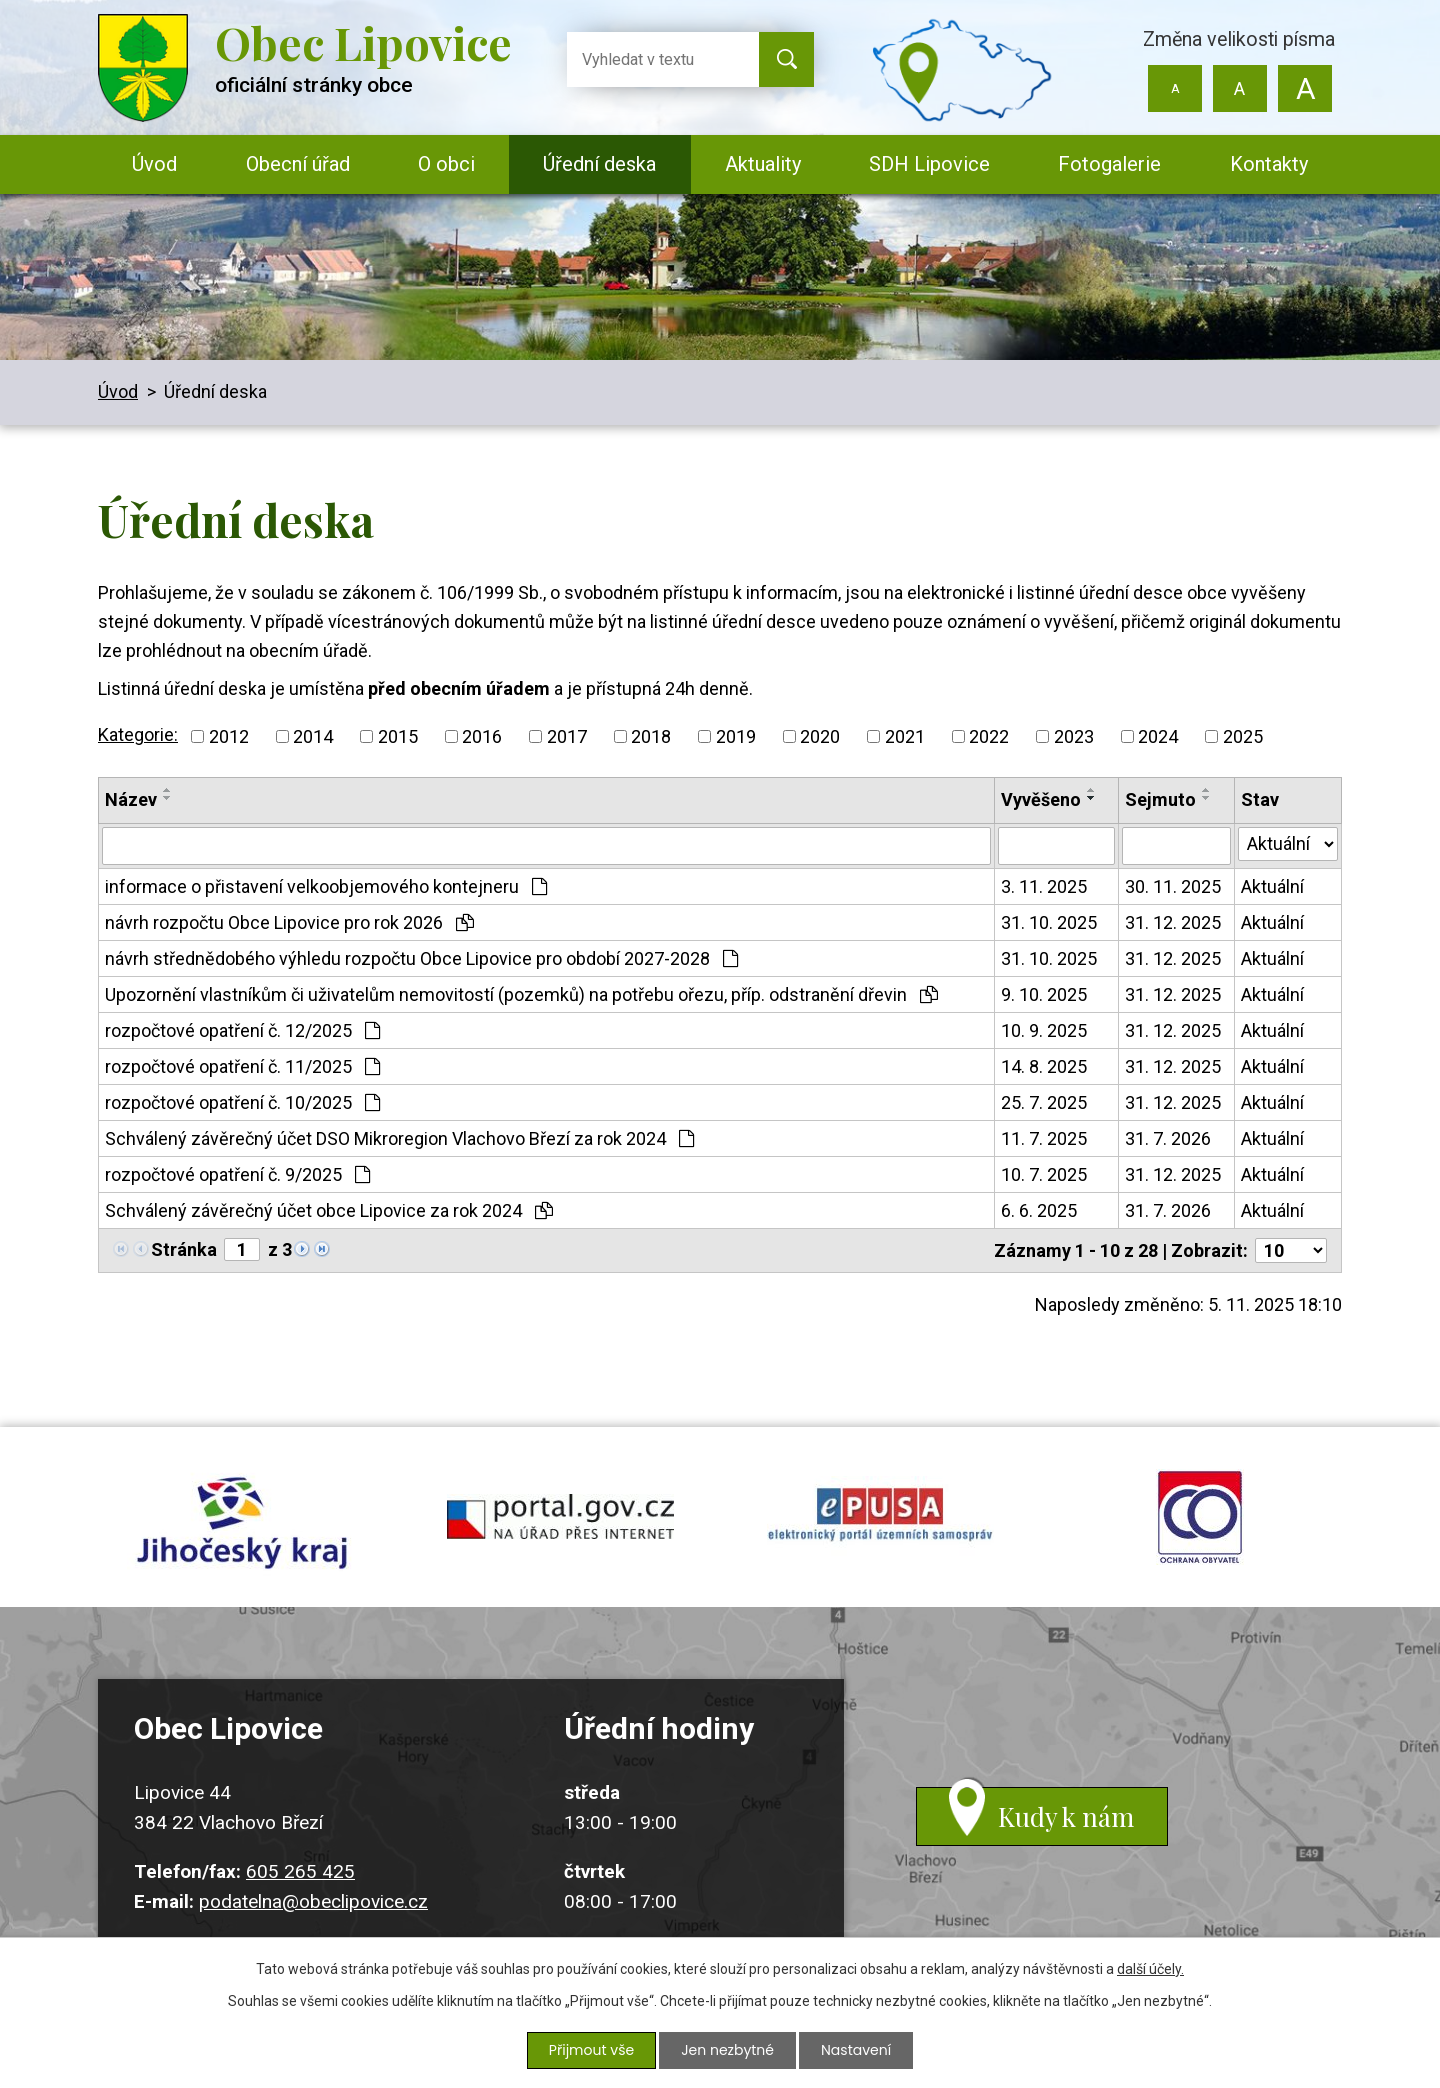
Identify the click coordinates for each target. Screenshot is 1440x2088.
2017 (567, 736)
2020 (820, 736)
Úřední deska (599, 164)
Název (131, 799)
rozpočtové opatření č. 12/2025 (242, 1030)
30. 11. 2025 (1173, 886)
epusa (880, 1517)
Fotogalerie (1109, 164)
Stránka (184, 1249)
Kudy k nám (1066, 1816)
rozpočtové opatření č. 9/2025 (237, 1174)
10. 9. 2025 (1044, 1030)
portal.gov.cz (560, 1517)
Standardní (1239, 88)
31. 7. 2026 (1168, 1138)
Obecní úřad (298, 164)
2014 (313, 736)
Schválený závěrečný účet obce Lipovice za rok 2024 (329, 1210)
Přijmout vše (591, 2050)
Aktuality (763, 164)
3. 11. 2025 (1044, 886)
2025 (1243, 736)
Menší (1175, 88)
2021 (905, 736)
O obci (446, 164)
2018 (651, 736)
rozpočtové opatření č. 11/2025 (242, 1066)
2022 (989, 736)
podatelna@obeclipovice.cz (313, 1901)
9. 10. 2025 (1044, 994)
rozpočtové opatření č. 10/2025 (242, 1102)
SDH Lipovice (929, 164)
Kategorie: (138, 734)
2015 (398, 736)
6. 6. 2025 (1039, 1210)
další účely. (1150, 1969)
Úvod (154, 164)
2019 (736, 736)
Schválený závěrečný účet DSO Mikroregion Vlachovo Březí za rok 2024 (399, 1138)
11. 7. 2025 (1044, 1138)
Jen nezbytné (727, 2050)
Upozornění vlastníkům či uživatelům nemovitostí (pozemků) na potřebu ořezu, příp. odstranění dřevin (521, 994)
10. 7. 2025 (1044, 1174)
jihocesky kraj (240, 1517)
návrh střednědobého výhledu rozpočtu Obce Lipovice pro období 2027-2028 (421, 958)
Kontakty (1269, 164)
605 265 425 (300, 1871)
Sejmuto (1160, 799)
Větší (1304, 88)
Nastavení (856, 2050)
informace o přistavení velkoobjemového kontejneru (326, 886)
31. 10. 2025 (1049, 922)
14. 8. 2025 (1044, 1066)
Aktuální (1272, 886)
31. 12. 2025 (1173, 922)
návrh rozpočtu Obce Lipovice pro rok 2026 (289, 922)
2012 (229, 736)
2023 (1074, 736)
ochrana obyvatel (1200, 1517)
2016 (482, 736)
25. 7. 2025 (1044, 1102)
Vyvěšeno (1041, 799)
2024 (1158, 736)
